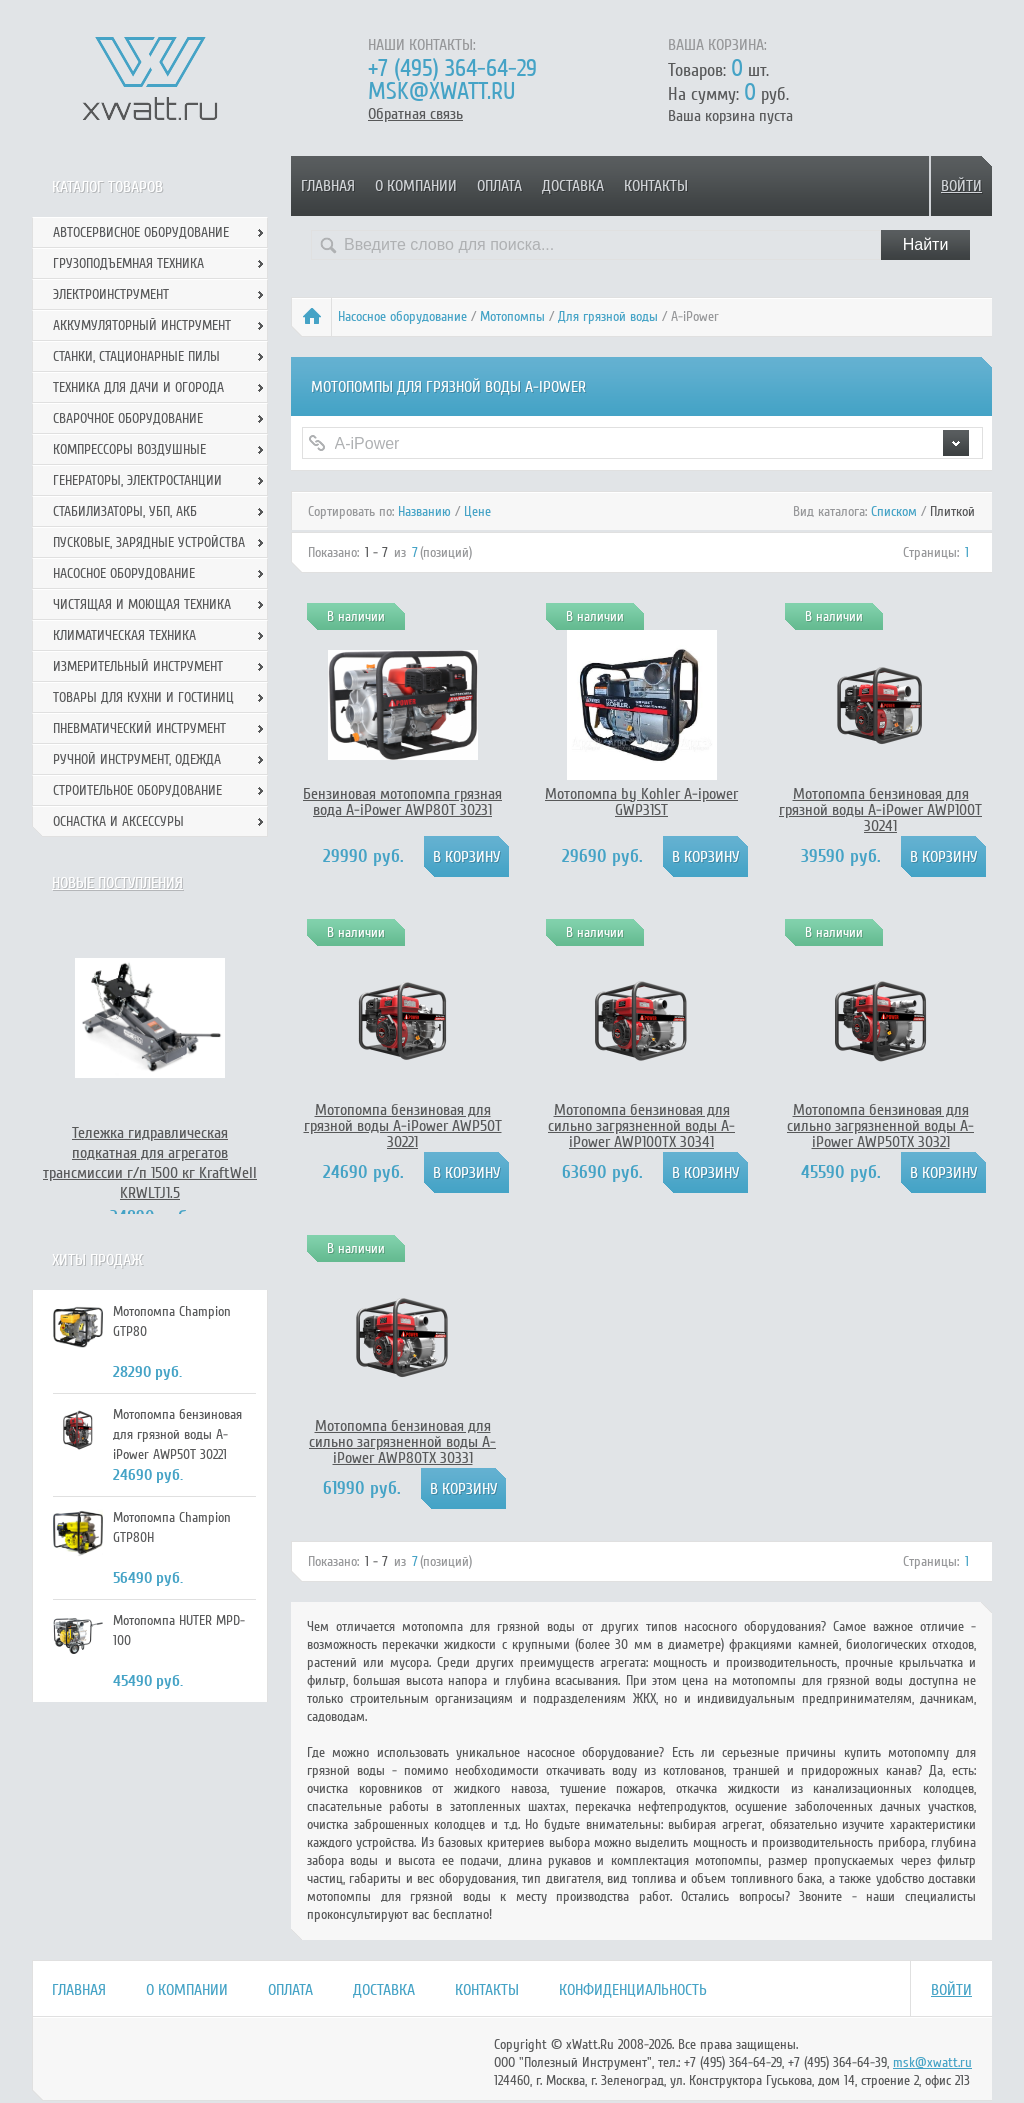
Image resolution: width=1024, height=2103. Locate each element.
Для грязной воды (608, 316)
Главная (328, 186)
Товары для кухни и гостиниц (143, 697)
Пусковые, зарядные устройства (149, 542)
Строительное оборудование (137, 790)
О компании (416, 186)
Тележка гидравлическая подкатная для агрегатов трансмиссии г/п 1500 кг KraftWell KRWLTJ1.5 (150, 1163)
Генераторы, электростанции (137, 480)
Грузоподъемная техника (128, 263)
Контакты (656, 186)
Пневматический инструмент (139, 728)
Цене (477, 511)
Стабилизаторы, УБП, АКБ (125, 511)
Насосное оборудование (402, 316)
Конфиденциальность (633, 1990)
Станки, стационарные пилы (136, 356)
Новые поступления (117, 883)
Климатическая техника (124, 635)
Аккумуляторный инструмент (142, 325)
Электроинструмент (111, 294)
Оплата (499, 186)
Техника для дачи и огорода (138, 387)
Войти (961, 186)
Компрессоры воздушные (129, 449)
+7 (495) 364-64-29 (452, 68)
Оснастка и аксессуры (118, 821)
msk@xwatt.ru (441, 91)
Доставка (573, 186)
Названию (424, 511)
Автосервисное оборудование (141, 232)
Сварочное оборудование (128, 418)
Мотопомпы (512, 316)
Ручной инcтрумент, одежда (137, 759)
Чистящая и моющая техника (142, 604)
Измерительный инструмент (138, 666)
